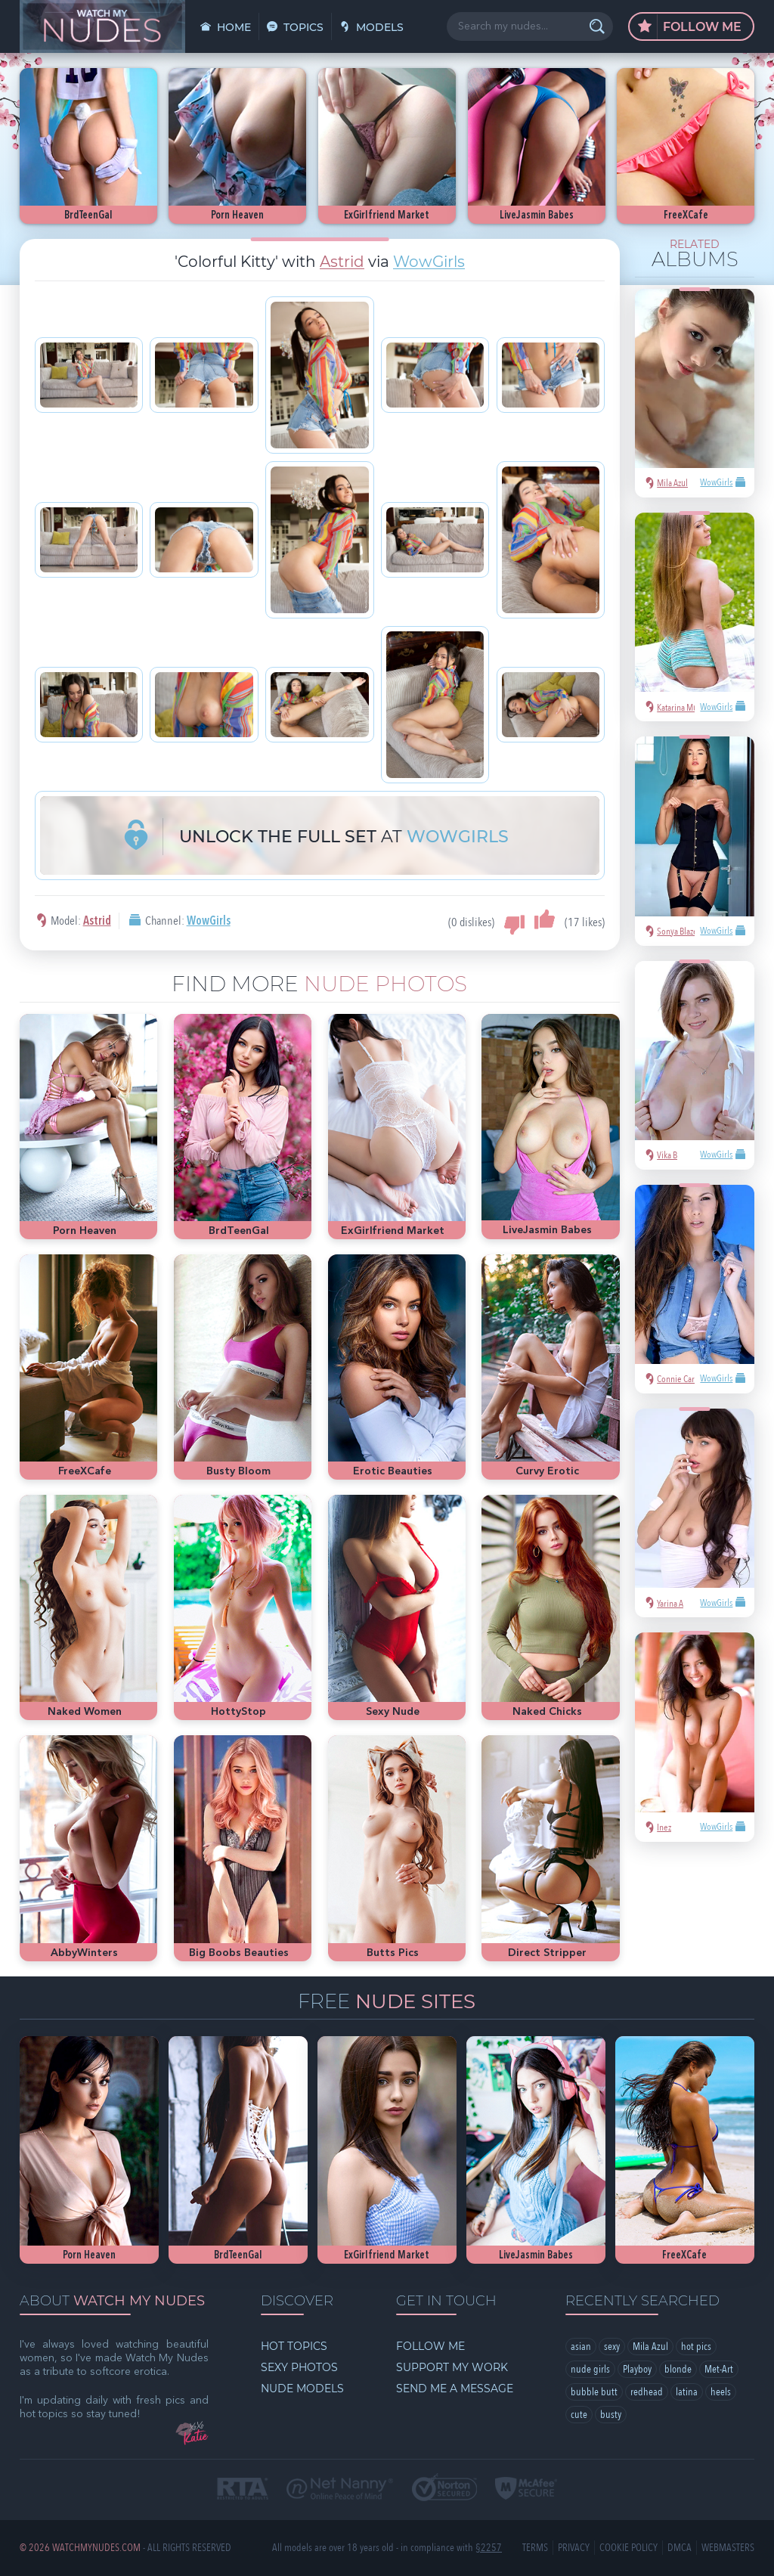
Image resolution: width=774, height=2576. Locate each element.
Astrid (342, 261)
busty (610, 2414)
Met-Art (718, 2369)
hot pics (696, 2346)
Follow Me (689, 27)
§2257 (488, 2548)
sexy (612, 2346)
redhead (646, 2392)
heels (721, 2392)
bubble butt (594, 2392)
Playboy (637, 2369)
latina (687, 2392)
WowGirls (429, 261)
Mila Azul (650, 2346)
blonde (678, 2369)
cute (579, 2414)
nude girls (590, 2369)
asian (581, 2346)
